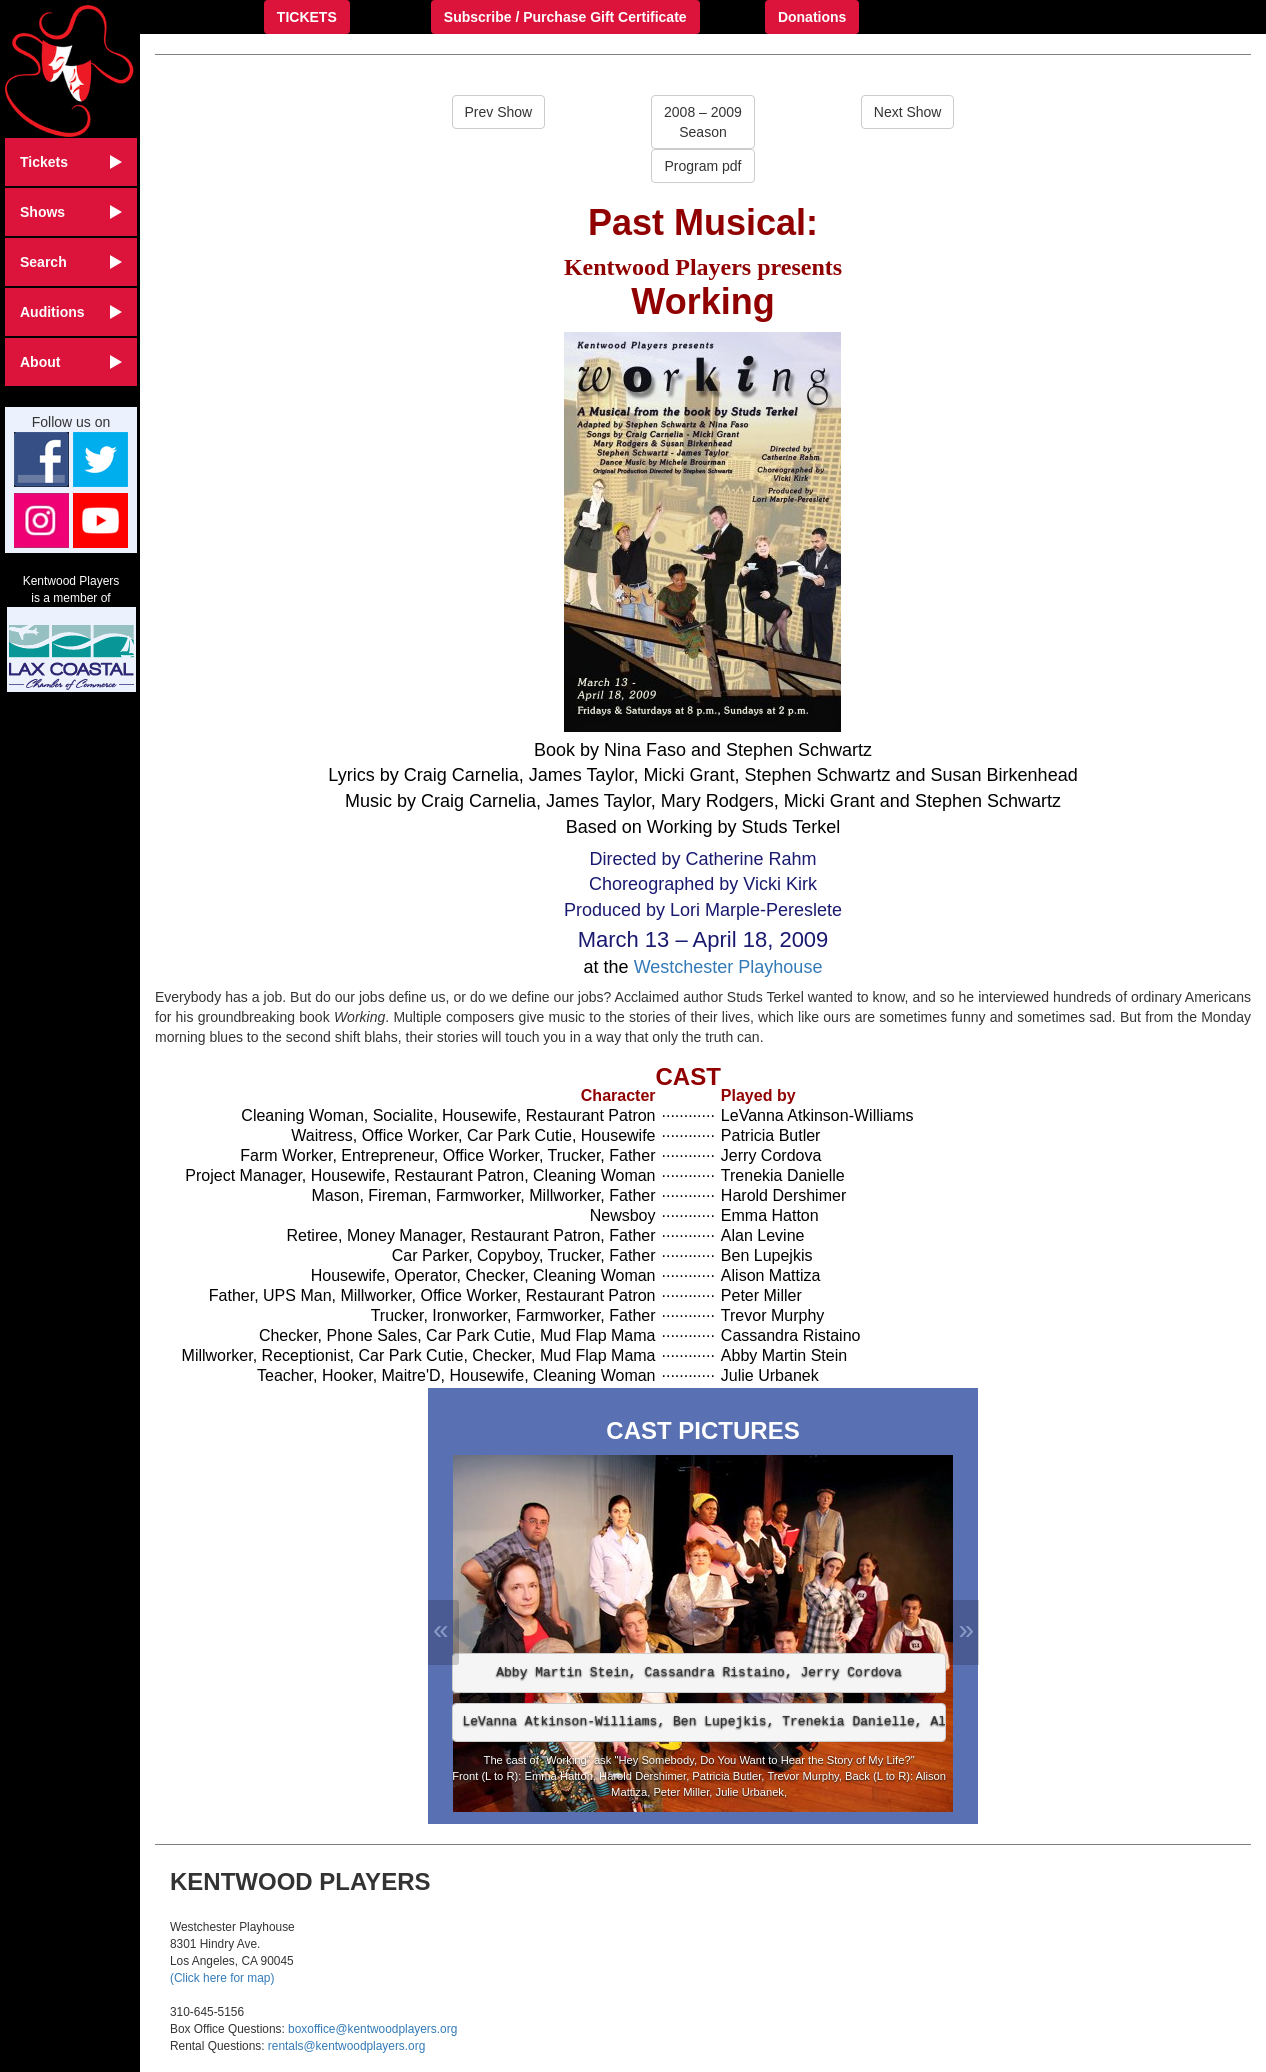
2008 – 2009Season (703, 122)
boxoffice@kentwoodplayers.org (372, 2029)
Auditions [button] (71, 312)
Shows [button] (71, 212)
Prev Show (499, 112)
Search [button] (71, 262)
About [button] (71, 362)
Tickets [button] (71, 162)
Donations (812, 17)
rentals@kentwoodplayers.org (346, 2046)
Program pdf (702, 166)
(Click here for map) (222, 1978)
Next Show (908, 112)
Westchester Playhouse (728, 967)
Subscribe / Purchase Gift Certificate (565, 17)
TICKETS (307, 17)
